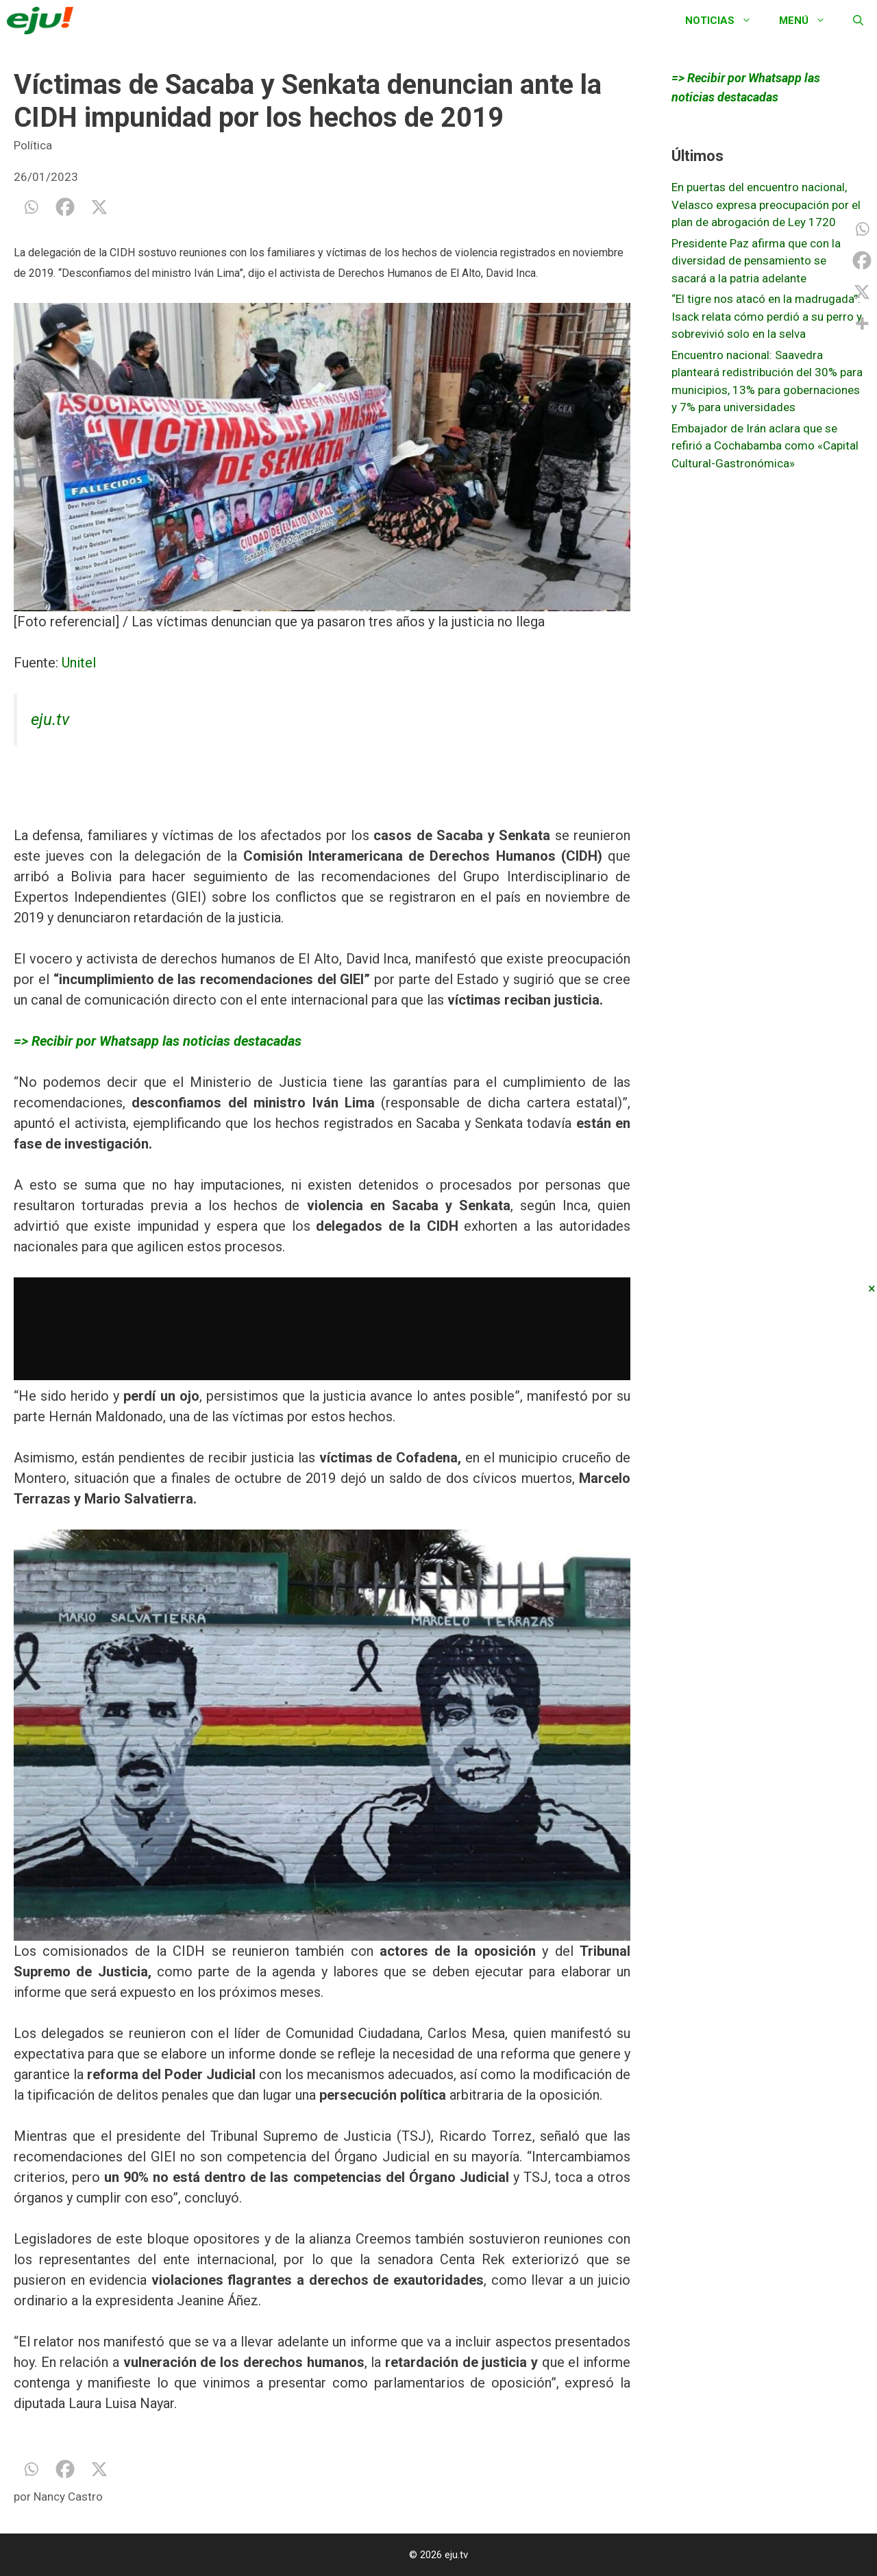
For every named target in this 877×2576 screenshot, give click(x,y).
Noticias (725, 20)
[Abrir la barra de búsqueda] (858, 20)
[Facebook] (65, 207)
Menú (809, 20)
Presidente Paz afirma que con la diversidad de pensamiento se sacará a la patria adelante (756, 260)
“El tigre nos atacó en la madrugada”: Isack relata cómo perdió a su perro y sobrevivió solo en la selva (766, 316)
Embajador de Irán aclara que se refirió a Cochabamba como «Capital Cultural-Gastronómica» (765, 445)
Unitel (79, 662)
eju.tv (50, 719)
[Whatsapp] (31, 207)
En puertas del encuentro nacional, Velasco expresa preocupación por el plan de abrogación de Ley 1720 (766, 204)
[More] (862, 323)
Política (33, 145)
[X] (99, 207)
